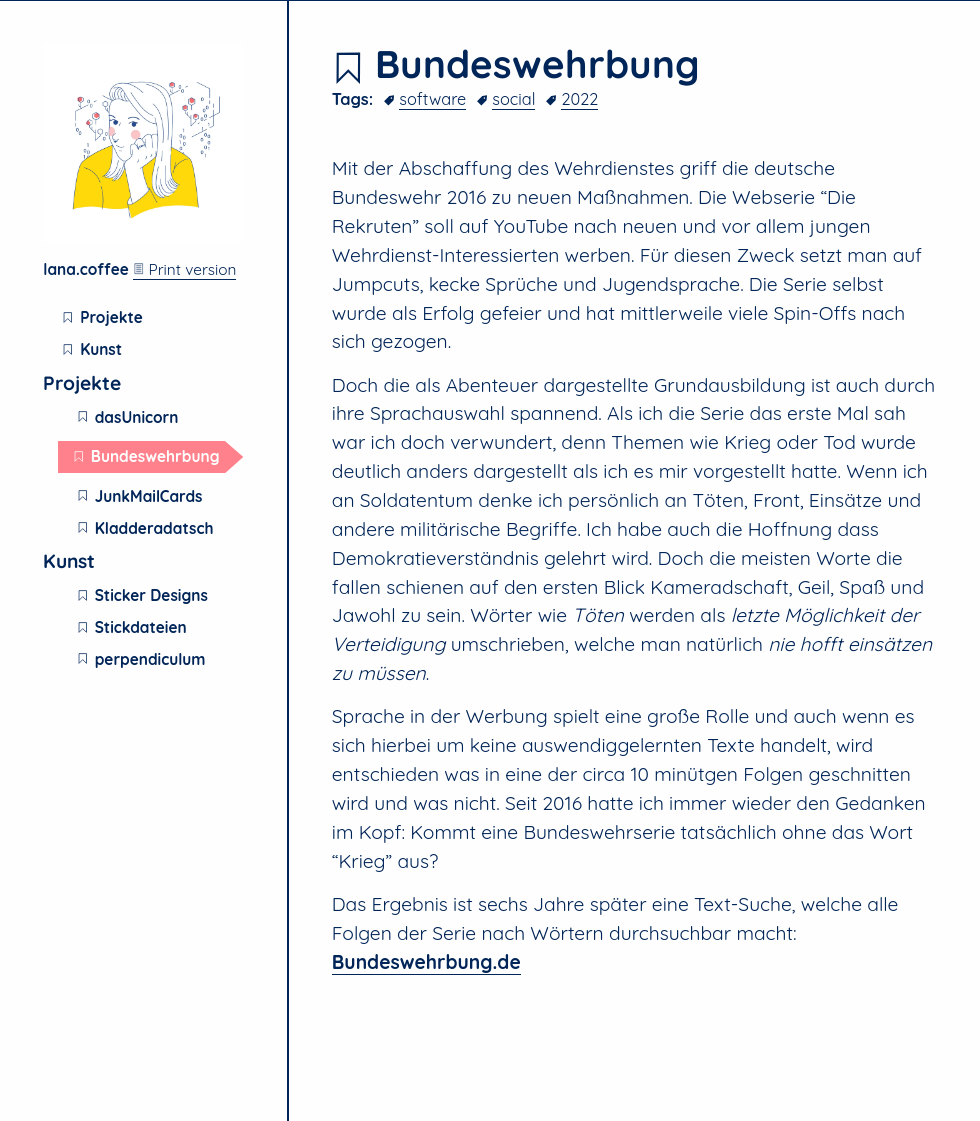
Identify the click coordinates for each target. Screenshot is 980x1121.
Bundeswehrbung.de (426, 962)
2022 (579, 99)
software (432, 99)
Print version (184, 269)
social (513, 99)
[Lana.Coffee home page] (143, 236)
